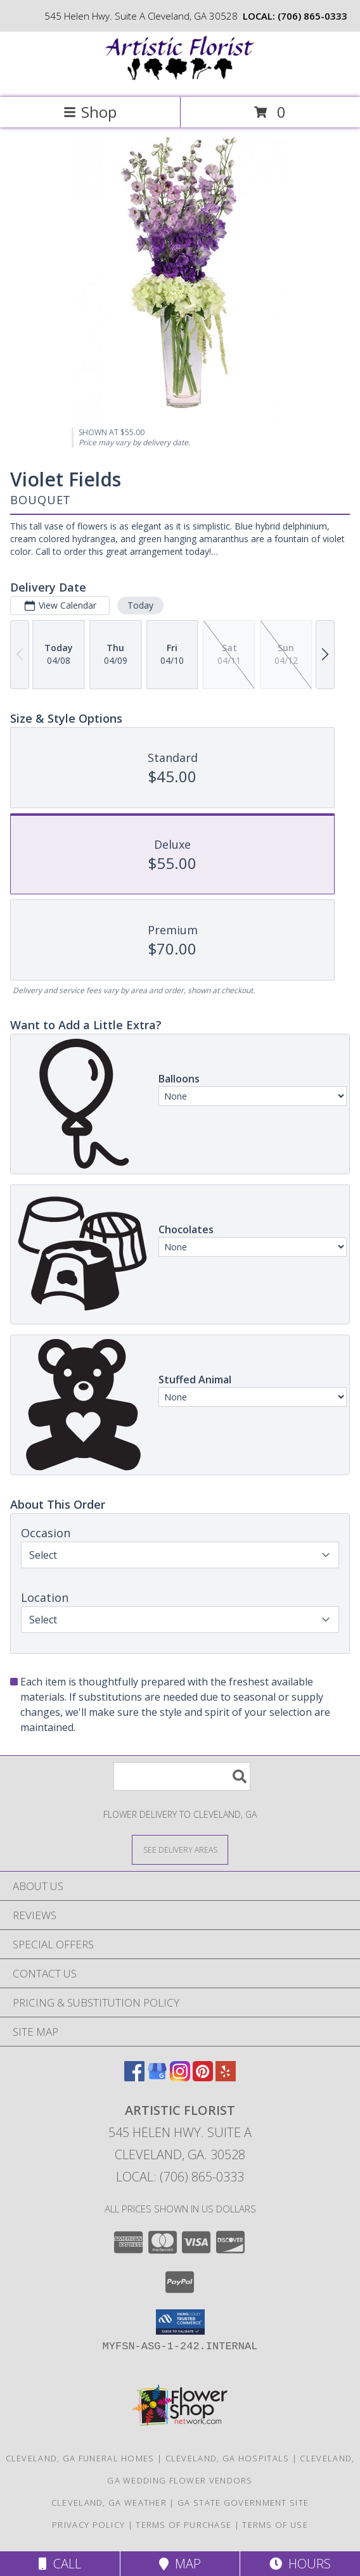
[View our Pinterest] (203, 2077)
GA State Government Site (243, 2502)
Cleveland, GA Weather (109, 2502)
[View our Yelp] (225, 2077)
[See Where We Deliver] (180, 1849)
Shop (90, 111)
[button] (180, 2322)
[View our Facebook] (134, 2077)
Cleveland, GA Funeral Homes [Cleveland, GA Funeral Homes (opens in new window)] (80, 2458)
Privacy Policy (88, 2524)
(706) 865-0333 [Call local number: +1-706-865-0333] (312, 16)
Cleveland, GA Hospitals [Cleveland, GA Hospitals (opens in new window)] (227, 2458)
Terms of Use (275, 2524)
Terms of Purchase (183, 2524)
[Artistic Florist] (180, 79)
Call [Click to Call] (60, 2563)
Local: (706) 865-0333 (180, 2176)
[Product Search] (181, 1776)
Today (140, 605)
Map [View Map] (180, 2563)
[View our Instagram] (180, 2077)
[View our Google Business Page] (157, 2077)
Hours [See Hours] (300, 2563)
